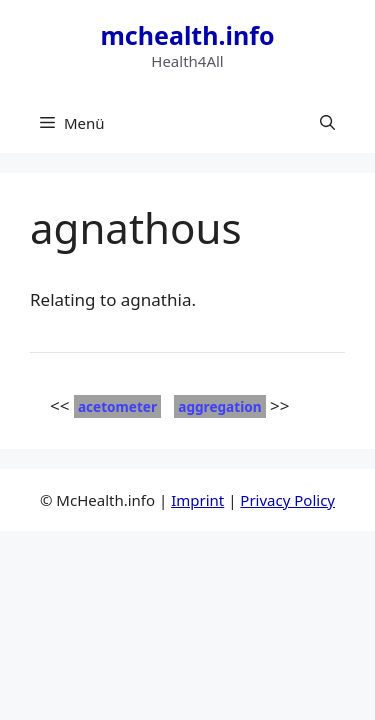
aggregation (219, 406)
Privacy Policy (287, 500)
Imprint (197, 500)
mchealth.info (187, 35)
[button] (327, 123)
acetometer (117, 406)
